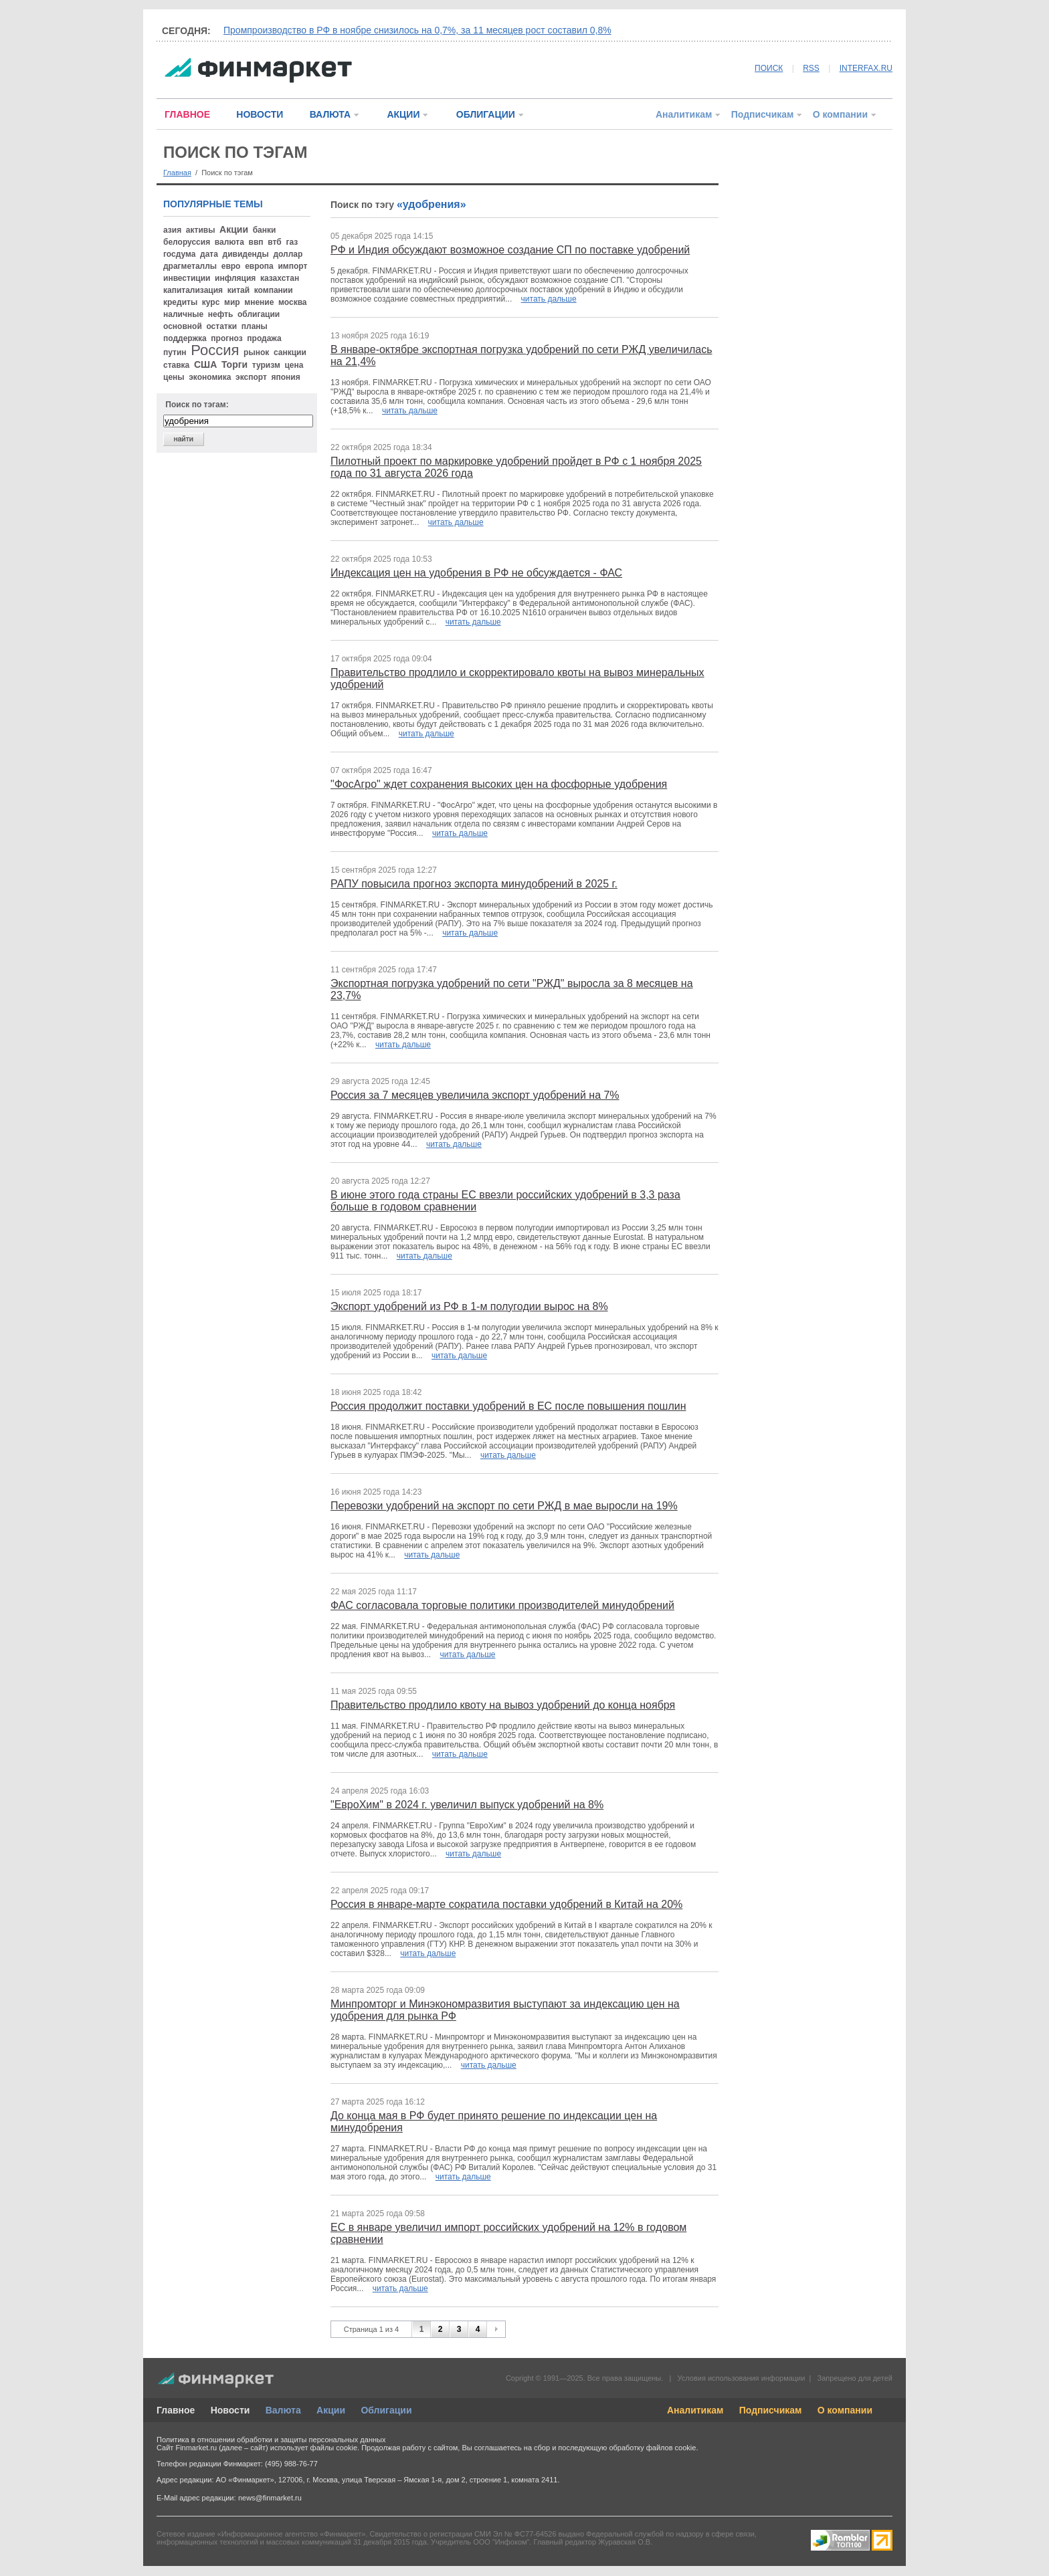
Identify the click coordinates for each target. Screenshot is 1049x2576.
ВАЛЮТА (330, 114)
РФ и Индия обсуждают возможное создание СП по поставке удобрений (510, 249)
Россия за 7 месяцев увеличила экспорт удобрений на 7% (474, 1095)
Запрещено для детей (855, 2378)
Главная (177, 173)
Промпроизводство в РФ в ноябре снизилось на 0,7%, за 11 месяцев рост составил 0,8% (417, 30)
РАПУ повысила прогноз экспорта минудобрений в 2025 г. (473, 883)
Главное (176, 2410)
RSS (811, 68)
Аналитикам (684, 114)
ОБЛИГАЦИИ (485, 114)
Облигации (386, 2410)
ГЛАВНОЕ (187, 114)
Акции (330, 2410)
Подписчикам (762, 114)
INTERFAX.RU (866, 68)
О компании (840, 114)
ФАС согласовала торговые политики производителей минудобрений (502, 1605)
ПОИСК (769, 68)
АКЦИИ (403, 114)
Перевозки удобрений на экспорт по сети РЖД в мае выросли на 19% (504, 1505)
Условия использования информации (741, 2378)
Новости (230, 2410)
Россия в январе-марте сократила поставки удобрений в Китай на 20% (506, 1904)
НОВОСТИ (259, 114)
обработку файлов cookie (652, 2448)
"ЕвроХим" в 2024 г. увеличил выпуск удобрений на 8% (466, 1804)
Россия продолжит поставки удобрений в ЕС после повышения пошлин (508, 1406)
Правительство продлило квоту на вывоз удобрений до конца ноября (502, 1705)
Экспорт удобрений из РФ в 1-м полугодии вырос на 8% (469, 1306)
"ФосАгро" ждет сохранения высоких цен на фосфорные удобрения (498, 784)
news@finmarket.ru (270, 2498)
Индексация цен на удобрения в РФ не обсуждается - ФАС (476, 572)
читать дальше (549, 299)
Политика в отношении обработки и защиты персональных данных (271, 2440)
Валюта (283, 2410)
